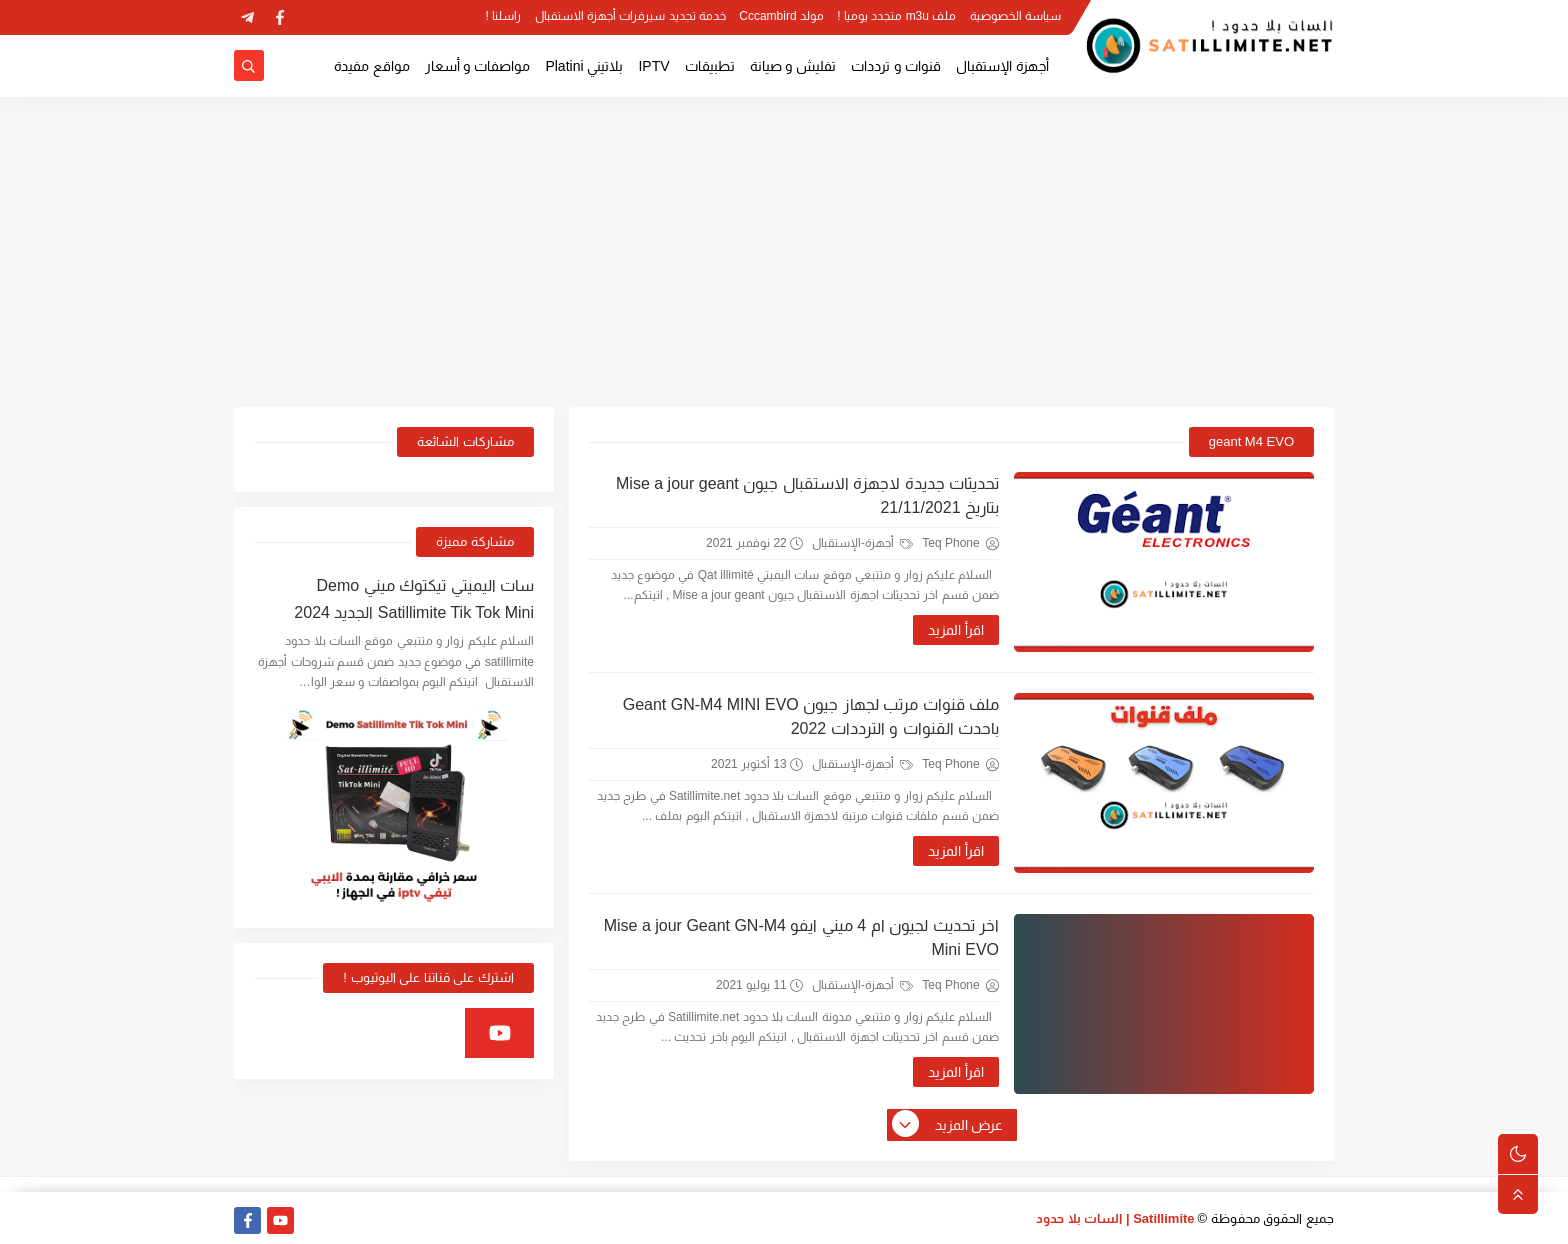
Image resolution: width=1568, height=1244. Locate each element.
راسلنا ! (504, 16)
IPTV (653, 66)
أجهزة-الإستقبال (862, 543)
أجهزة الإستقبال (1002, 66)
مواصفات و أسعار (478, 66)
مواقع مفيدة (372, 66)
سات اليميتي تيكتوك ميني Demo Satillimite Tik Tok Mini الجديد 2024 (414, 599)
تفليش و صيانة (793, 66)
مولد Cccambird (781, 16)
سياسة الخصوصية (1015, 16)
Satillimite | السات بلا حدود (1115, 1218)
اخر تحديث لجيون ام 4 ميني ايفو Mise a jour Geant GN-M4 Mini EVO (801, 937)
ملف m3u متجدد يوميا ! (896, 16)
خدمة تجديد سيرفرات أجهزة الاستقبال (630, 16)
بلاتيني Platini (584, 66)
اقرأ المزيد (956, 630)
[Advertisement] (784, 252)
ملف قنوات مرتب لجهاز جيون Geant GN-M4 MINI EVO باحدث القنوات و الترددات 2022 (811, 716)
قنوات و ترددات (896, 66)
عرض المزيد (949, 1125)
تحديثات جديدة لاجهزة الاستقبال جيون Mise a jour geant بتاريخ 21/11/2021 (807, 495)
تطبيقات (710, 66)
